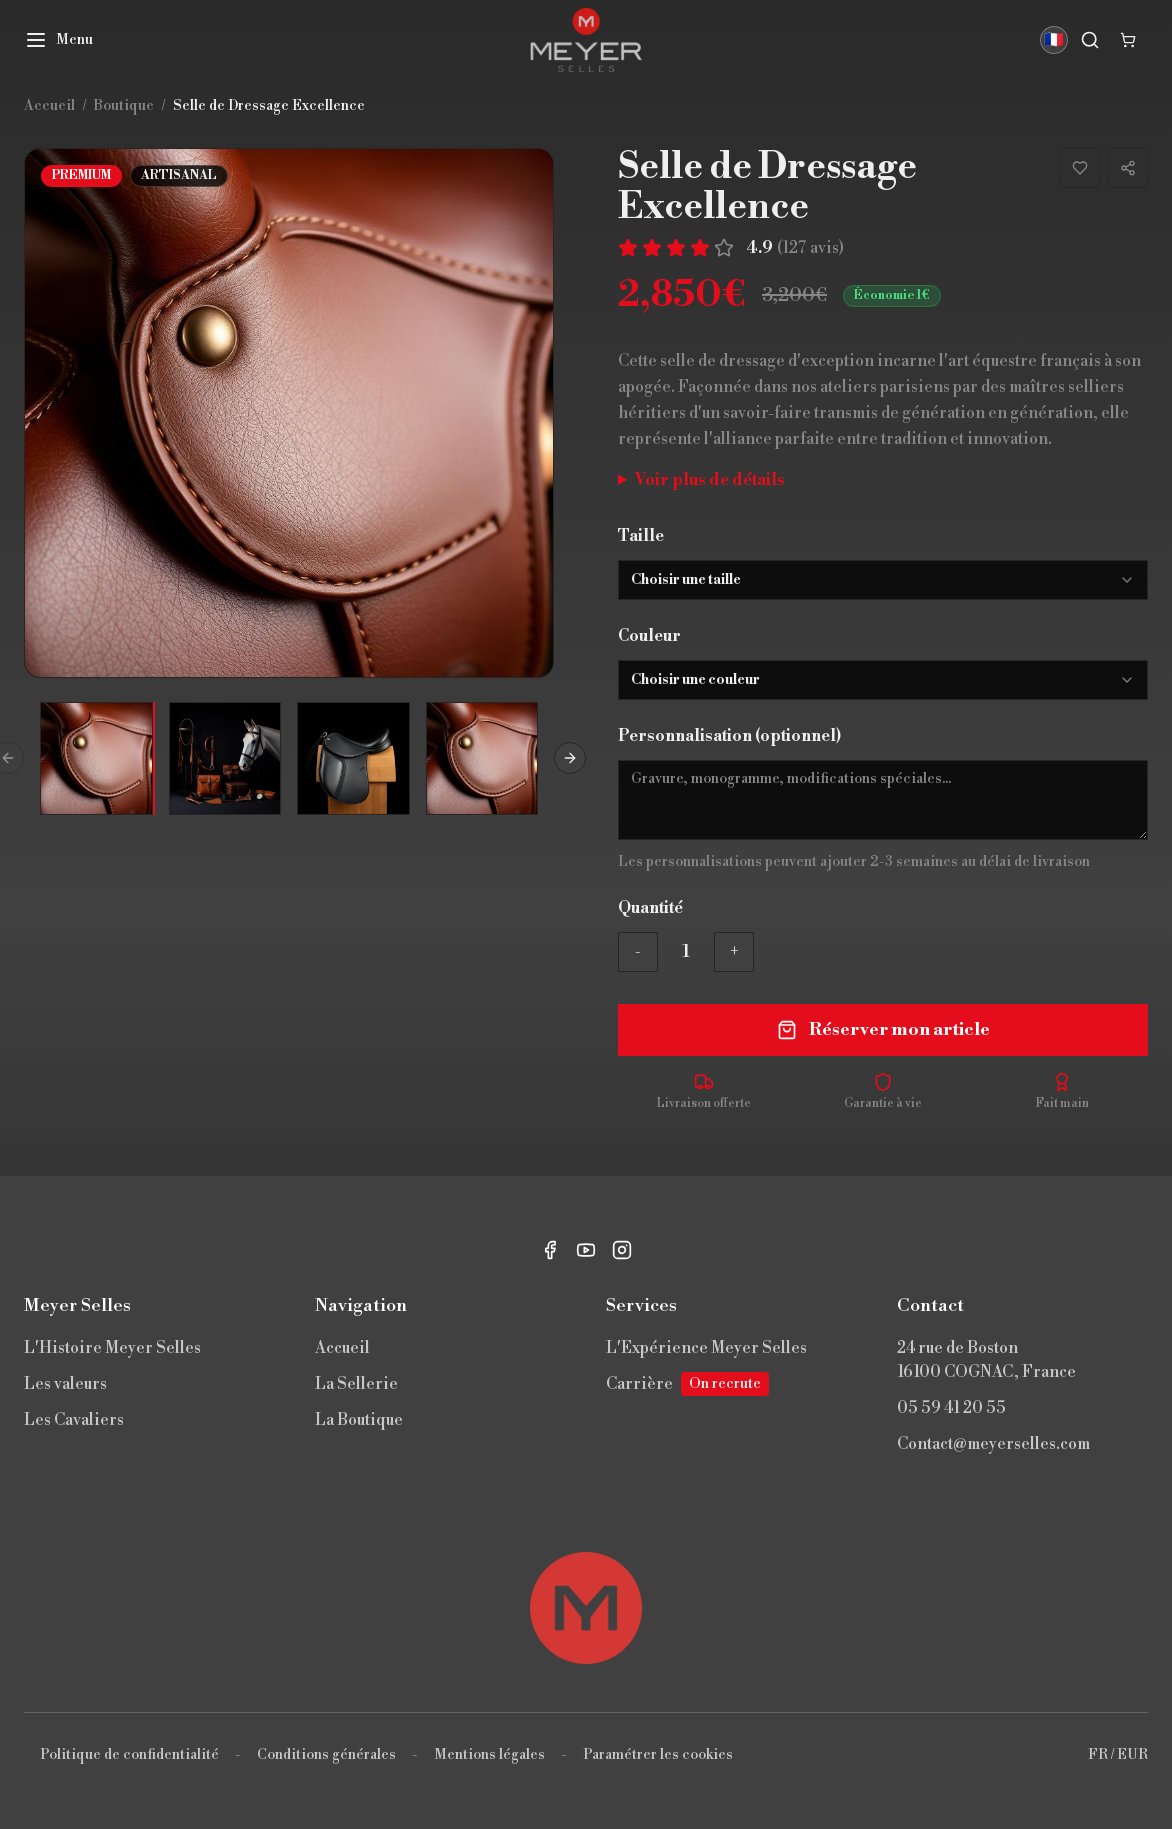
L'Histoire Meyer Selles (112, 1348)
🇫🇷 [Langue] (1054, 40)
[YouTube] (586, 1250)
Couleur (649, 636)
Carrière (687, 1384)
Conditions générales (326, 1755)
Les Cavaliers (74, 1420)
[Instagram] (622, 1250)
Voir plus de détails (710, 480)
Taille (641, 536)
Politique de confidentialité (129, 1755)
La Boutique (359, 1420)
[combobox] (883, 580)
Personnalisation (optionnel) (729, 736)
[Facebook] (550, 1250)
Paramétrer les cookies (658, 1755)
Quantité (650, 908)
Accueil (342, 1348)
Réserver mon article (883, 1029)
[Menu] (58, 40)
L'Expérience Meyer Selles (706, 1348)
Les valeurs (65, 1384)
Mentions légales (489, 1755)
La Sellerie (356, 1384)
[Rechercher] (1090, 40)
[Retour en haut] (586, 1608)
